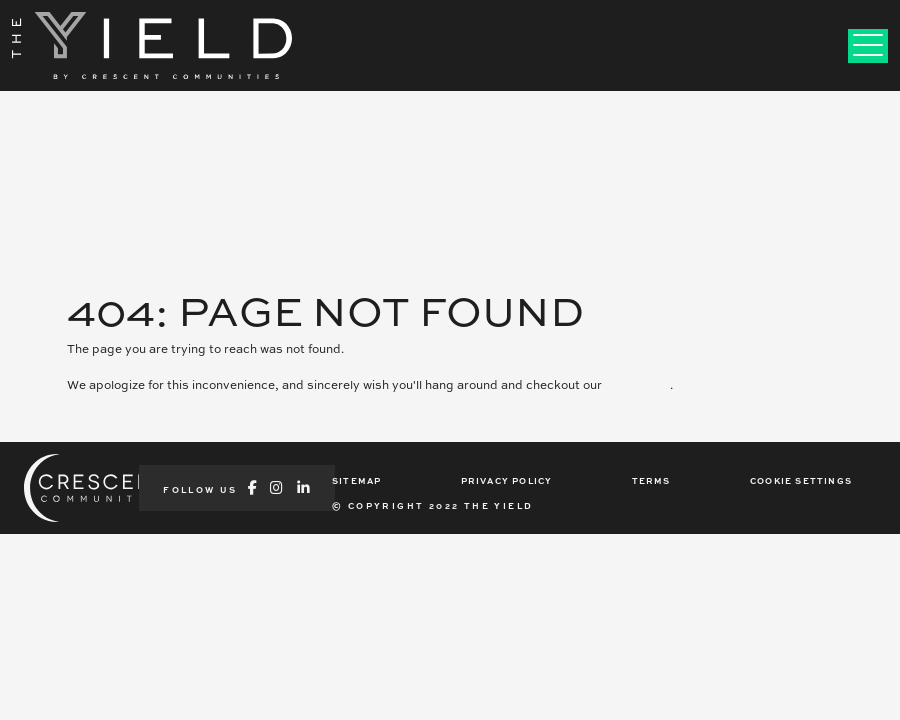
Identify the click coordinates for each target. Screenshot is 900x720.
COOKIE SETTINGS (801, 481)
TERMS (651, 481)
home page (637, 384)
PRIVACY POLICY (507, 481)
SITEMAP (356, 481)
